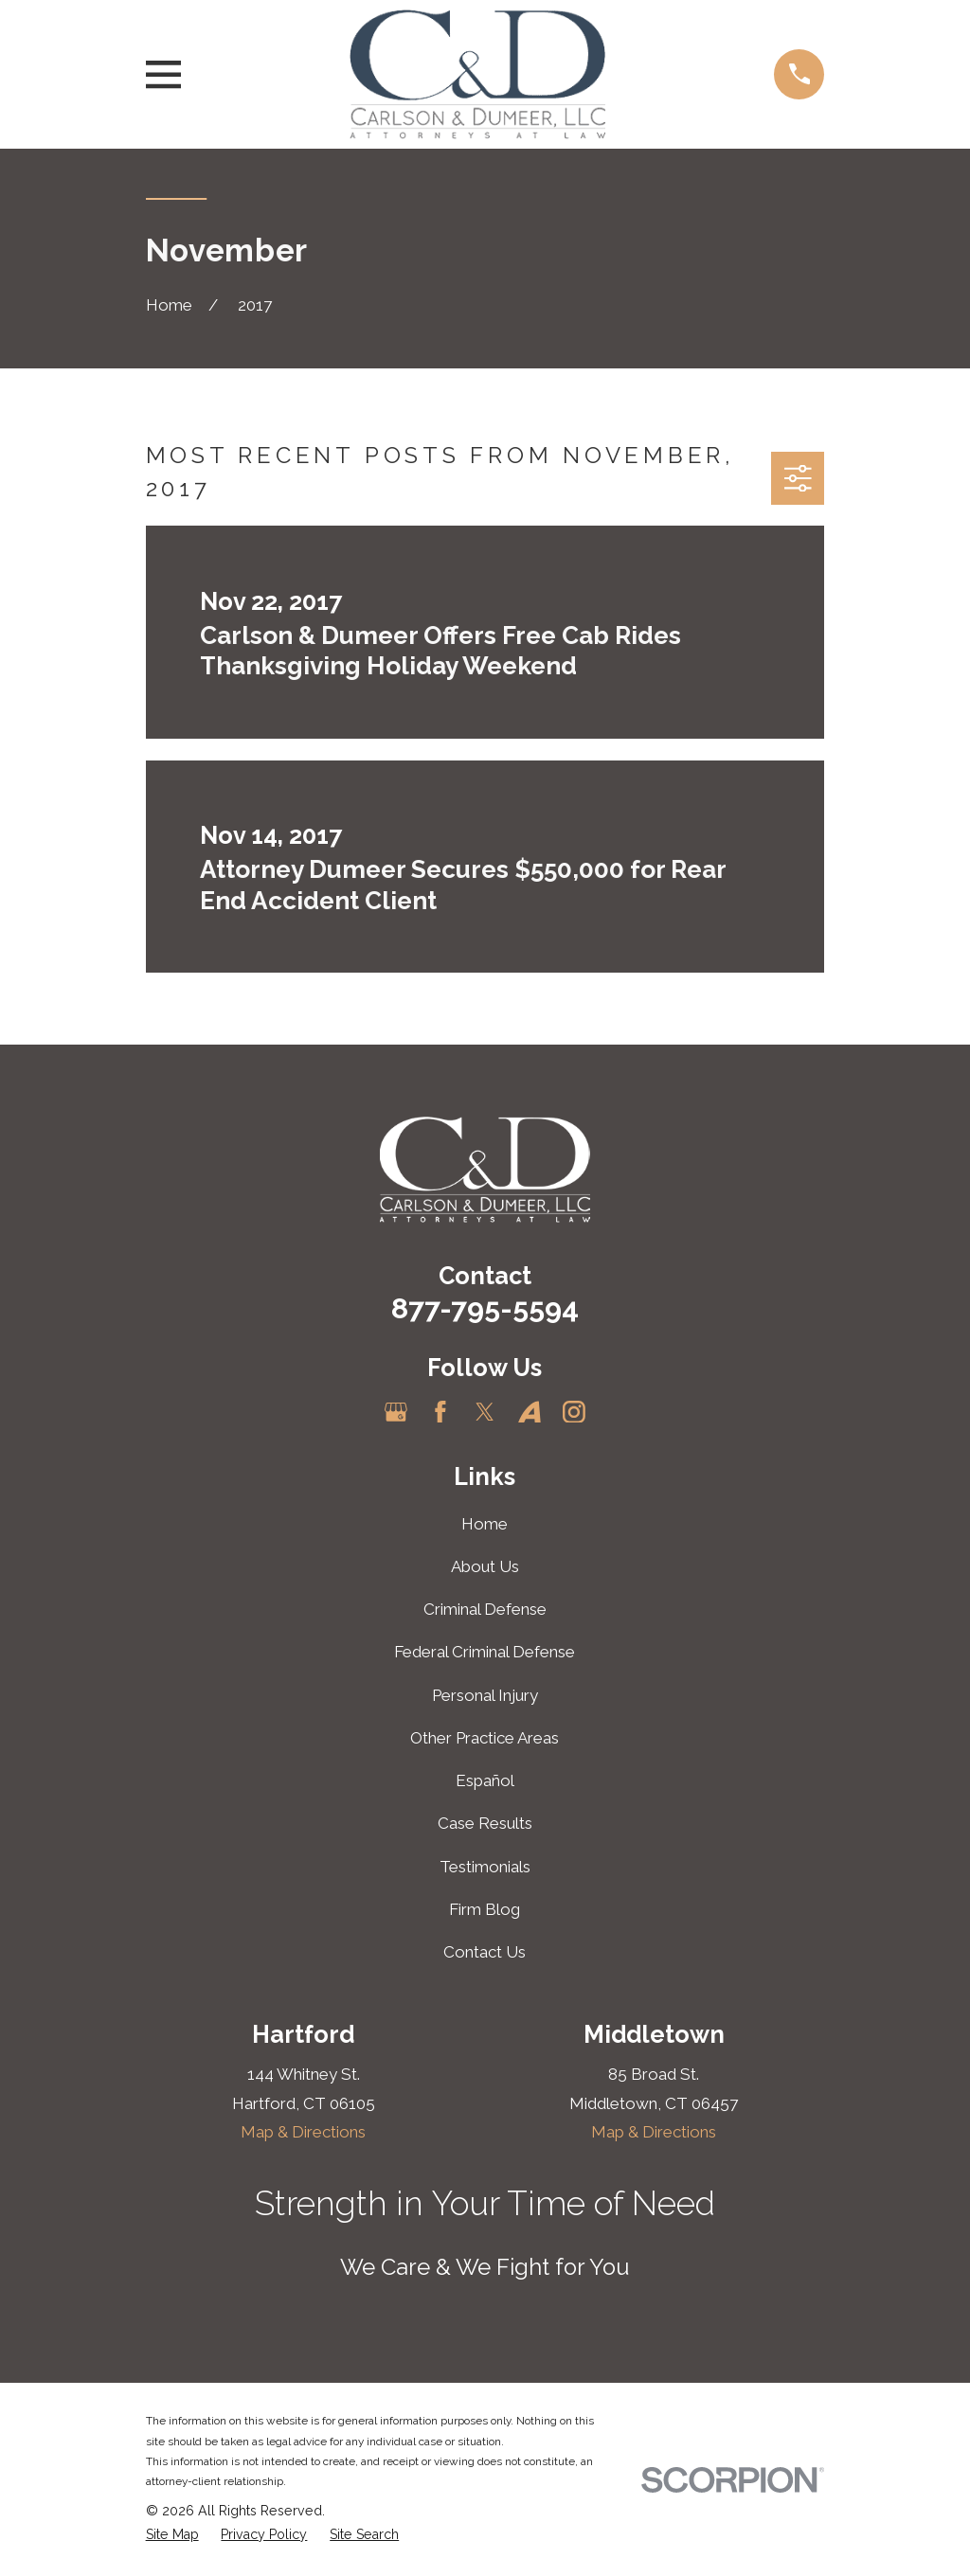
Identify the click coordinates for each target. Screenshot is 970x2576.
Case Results (485, 1823)
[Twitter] (485, 1412)
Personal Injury (485, 1695)
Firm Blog (484, 1909)
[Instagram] (574, 1412)
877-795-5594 (485, 1308)
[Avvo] (529, 1412)
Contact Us (484, 1951)
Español (485, 1780)
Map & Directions (303, 2131)
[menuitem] (172, 2535)
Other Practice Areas (484, 1737)
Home (484, 1523)
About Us (485, 1566)
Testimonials (485, 1866)
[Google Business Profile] (396, 1412)
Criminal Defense (485, 1609)
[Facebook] (440, 1412)
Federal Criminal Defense (484, 1651)
